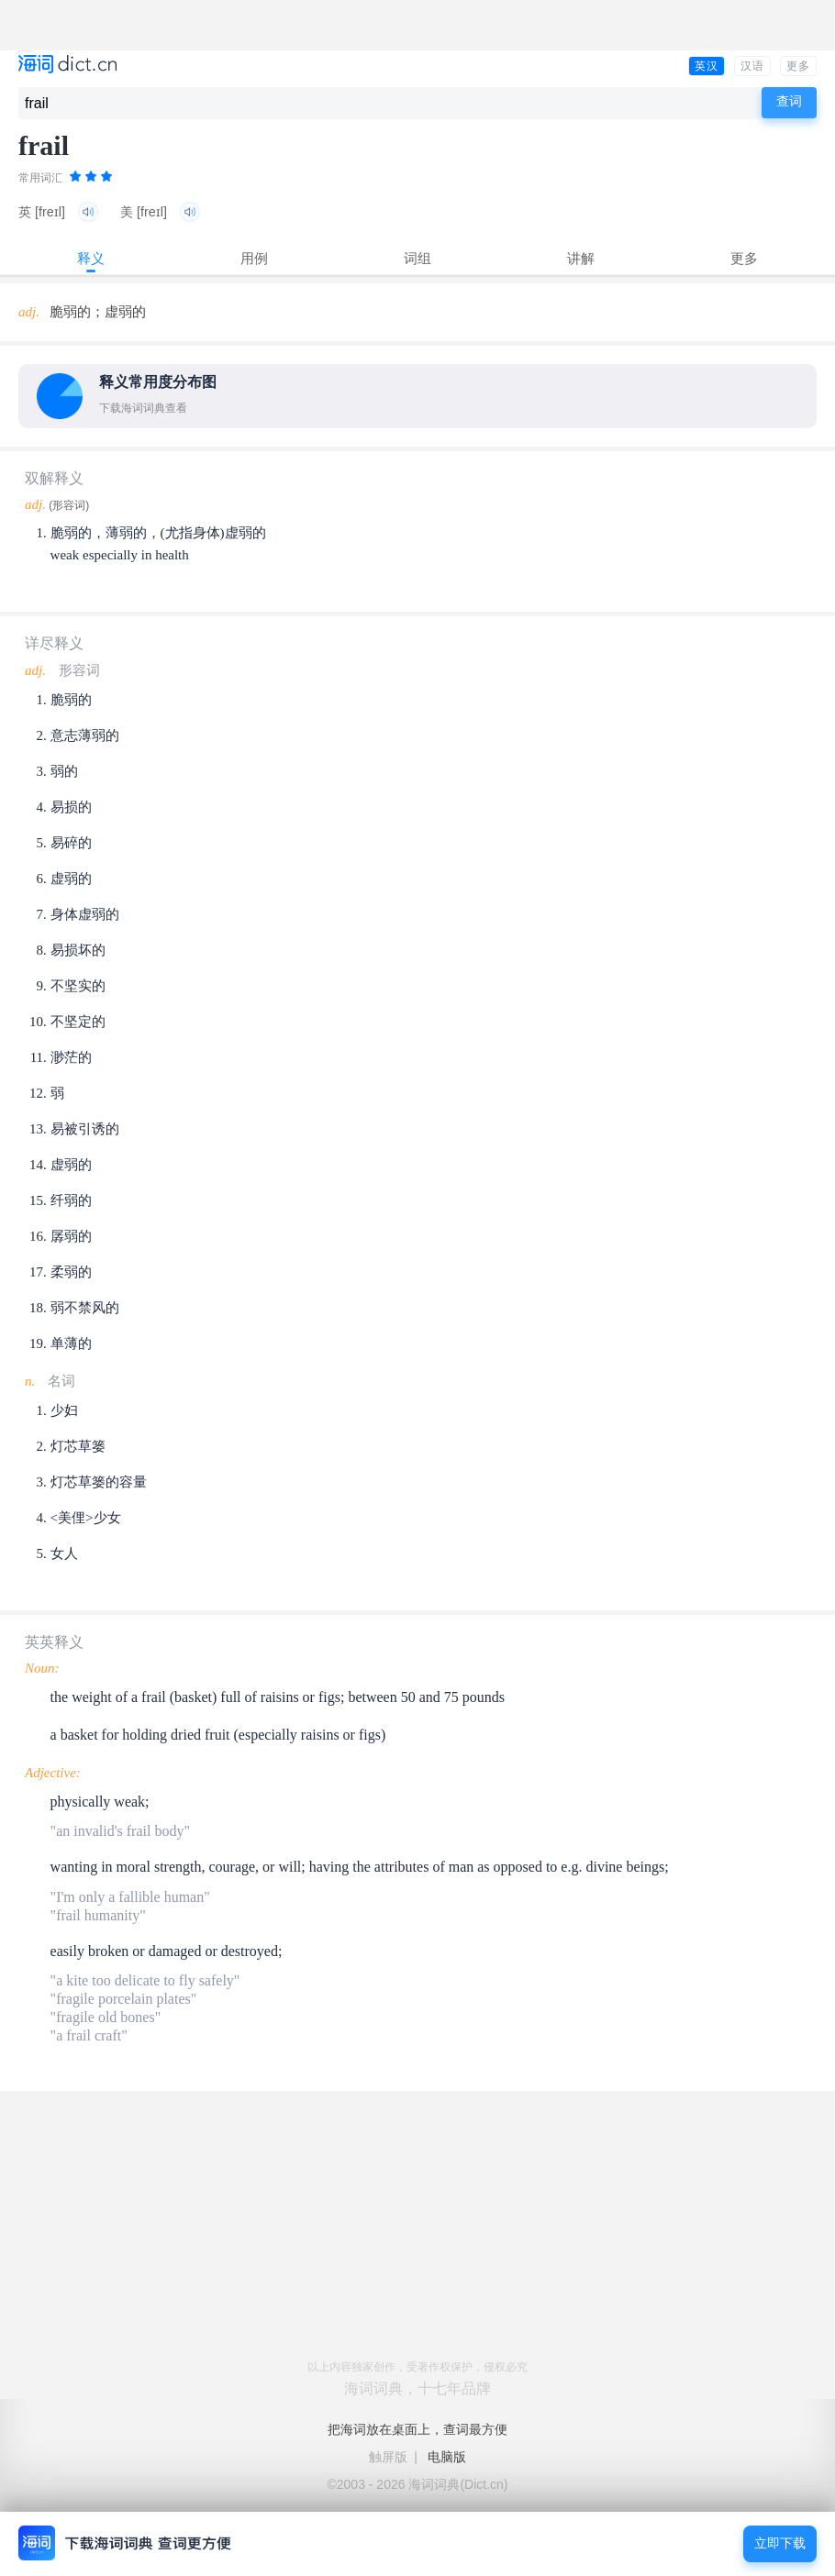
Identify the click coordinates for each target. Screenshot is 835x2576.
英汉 (706, 66)
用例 (254, 258)
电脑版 (447, 2456)
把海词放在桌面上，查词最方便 (417, 2429)
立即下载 (780, 2543)
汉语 (752, 66)
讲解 (581, 258)
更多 (798, 66)
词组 (417, 258)
